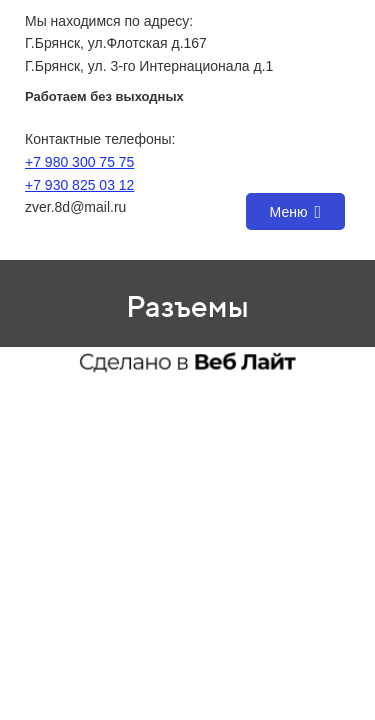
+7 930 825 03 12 (79, 185)
